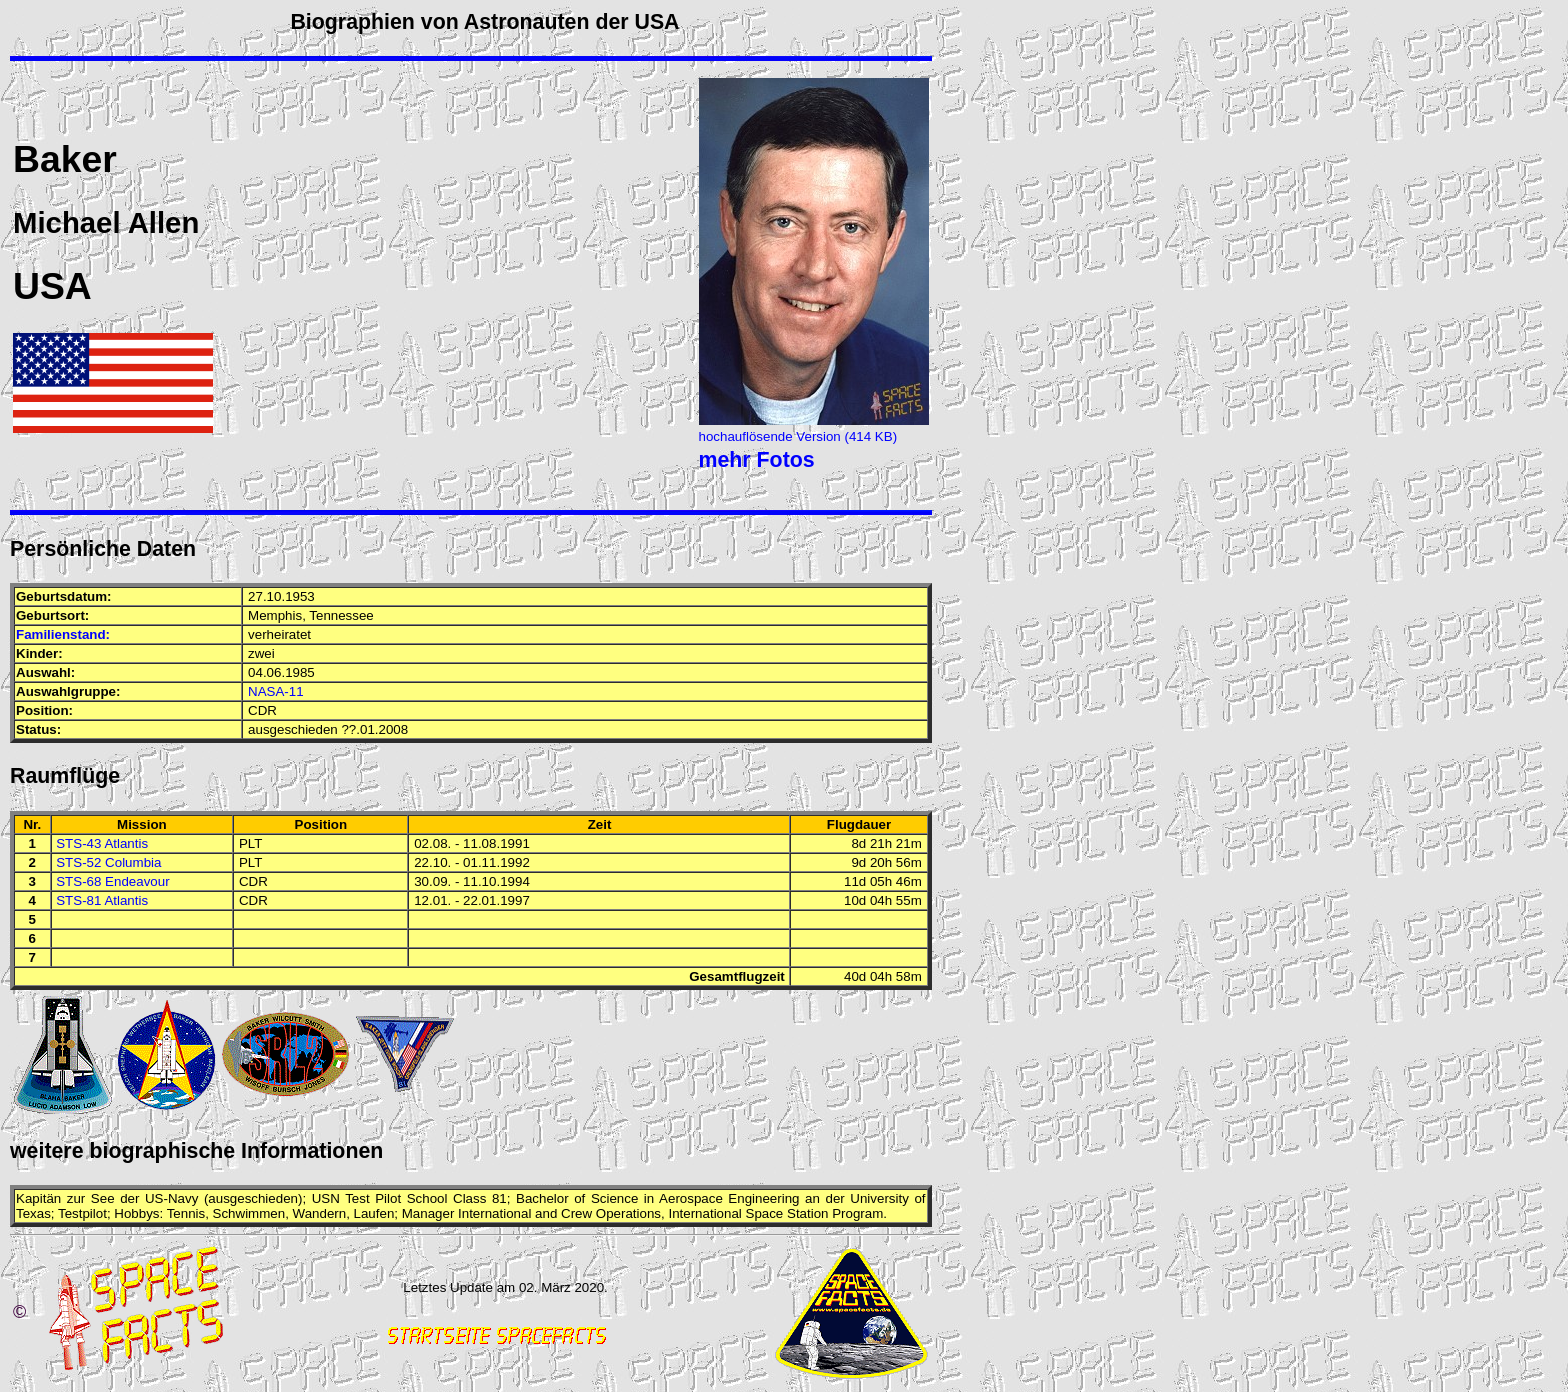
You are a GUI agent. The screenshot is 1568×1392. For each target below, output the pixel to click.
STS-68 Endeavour (112, 881)
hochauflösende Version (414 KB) (798, 436)
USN (326, 1198)
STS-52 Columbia (108, 862)
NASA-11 (276, 691)
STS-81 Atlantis (102, 900)
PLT (250, 843)
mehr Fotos (757, 460)
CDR (262, 710)
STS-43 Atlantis (102, 843)
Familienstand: (63, 634)
